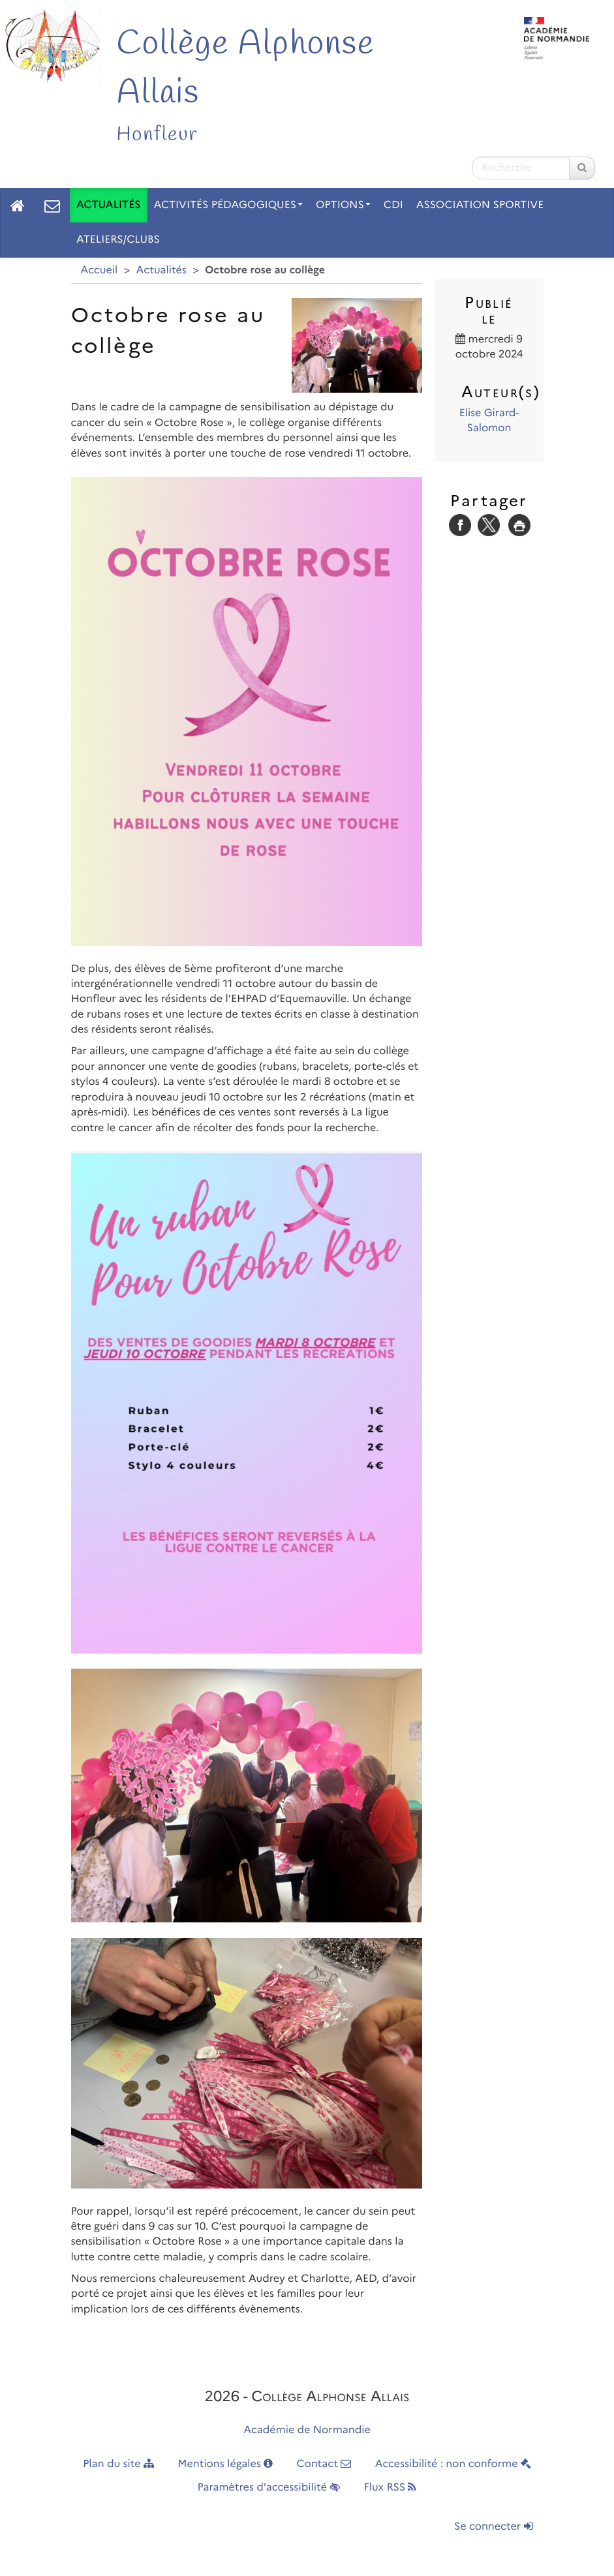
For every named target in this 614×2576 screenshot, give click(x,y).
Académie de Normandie (307, 2430)
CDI (393, 205)
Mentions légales (225, 2464)
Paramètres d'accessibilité (269, 2487)
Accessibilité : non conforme (453, 2464)
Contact (323, 2464)
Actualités (108, 205)
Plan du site (118, 2464)
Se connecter (493, 2527)
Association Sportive (480, 205)
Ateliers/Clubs (118, 240)
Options (343, 205)
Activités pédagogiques (228, 205)
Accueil (99, 270)
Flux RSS (389, 2487)
